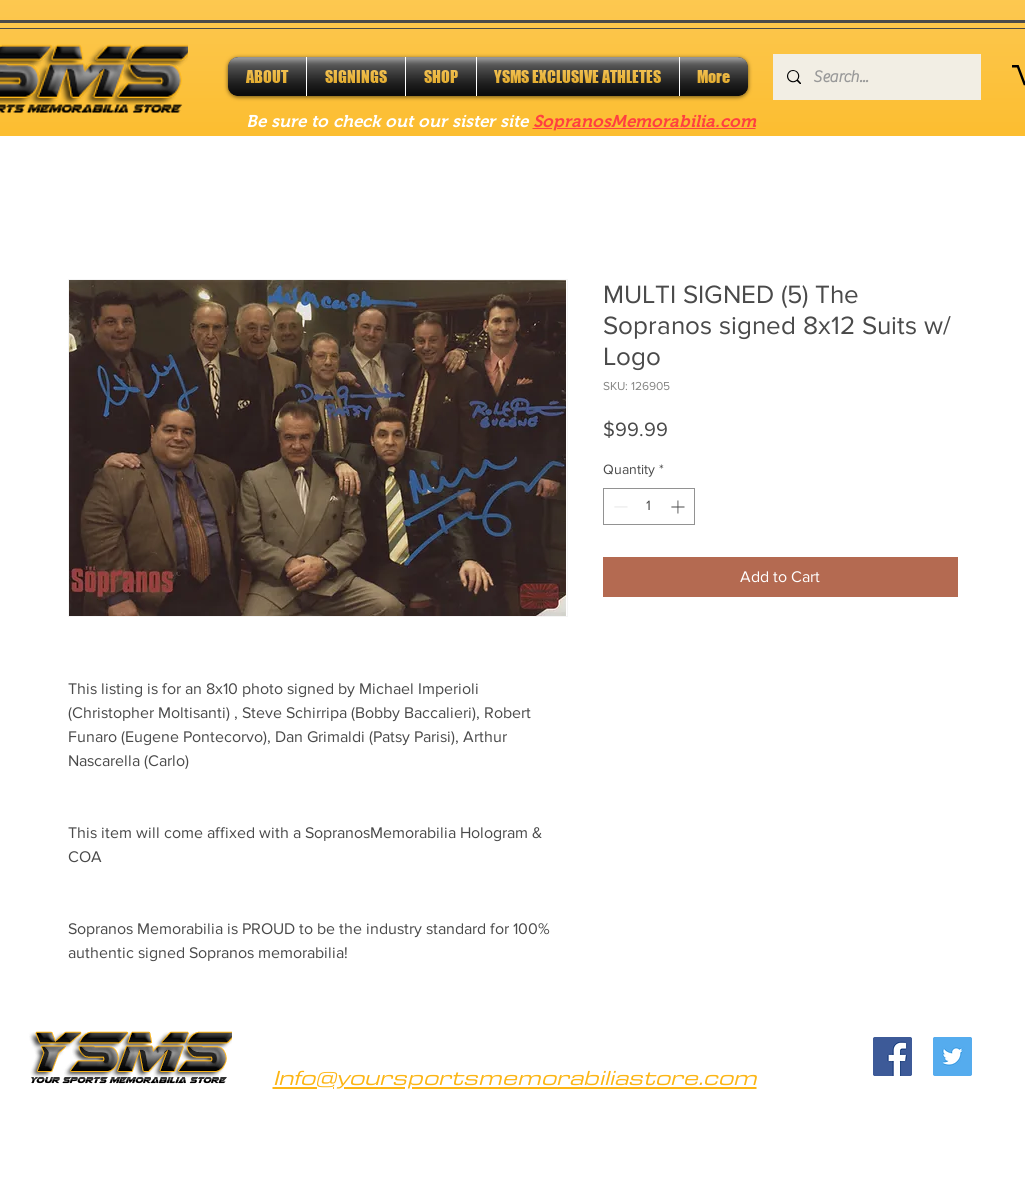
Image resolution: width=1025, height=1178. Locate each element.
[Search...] (876, 77)
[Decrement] (618, 506)
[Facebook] (892, 1056)
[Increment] (679, 506)
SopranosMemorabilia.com (644, 121)
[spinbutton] (649, 506)
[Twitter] (952, 1056)
